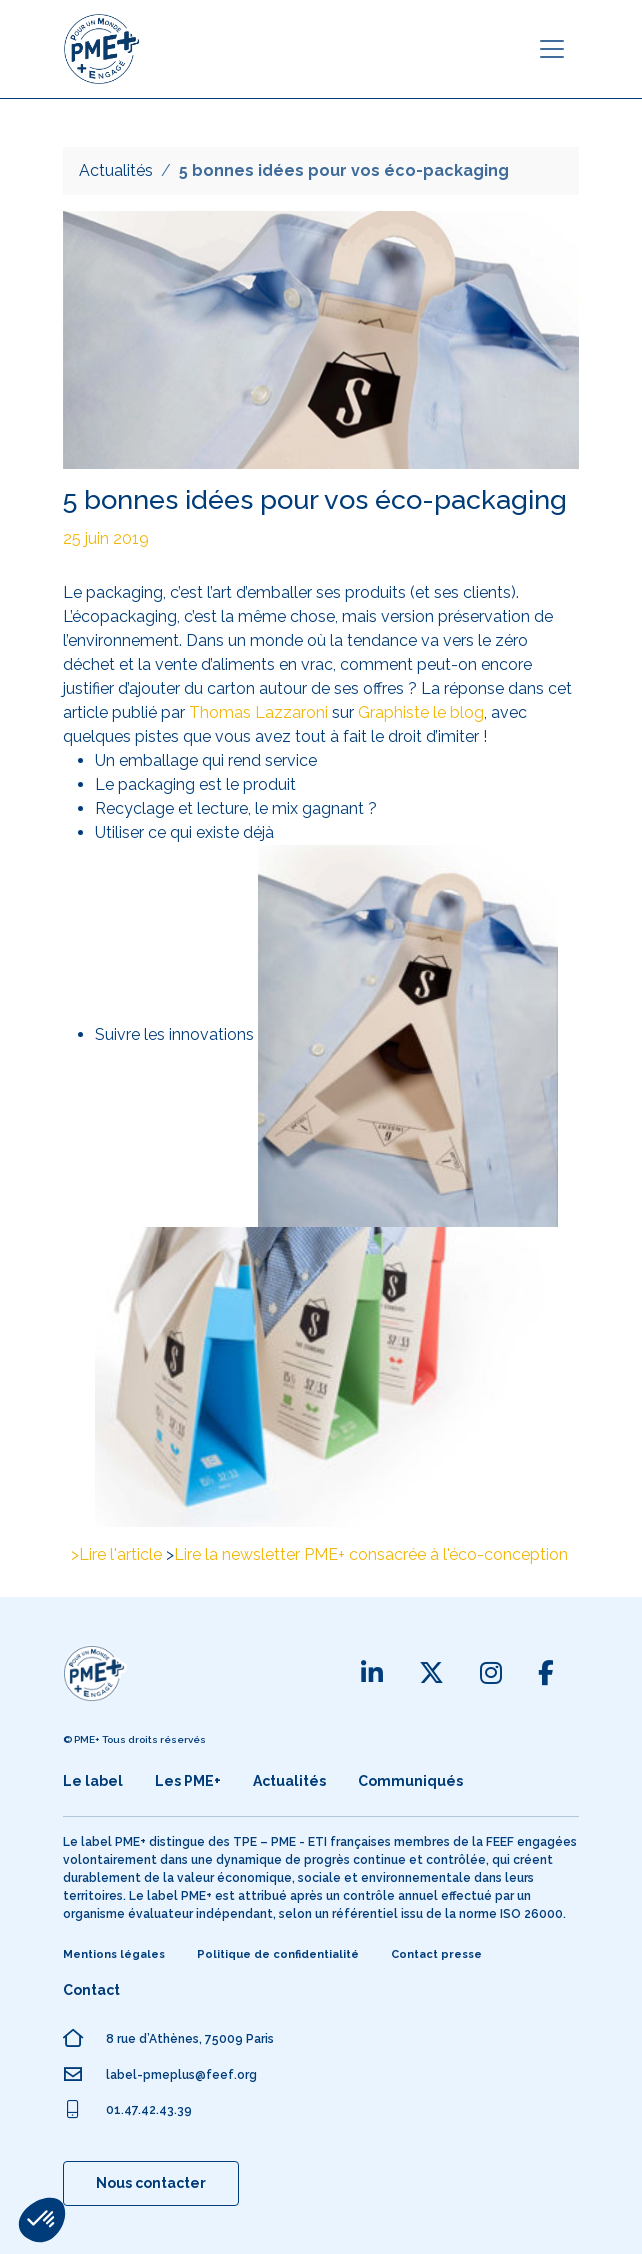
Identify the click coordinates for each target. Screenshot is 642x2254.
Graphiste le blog (421, 712)
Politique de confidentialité (278, 1954)
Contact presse (436, 1954)
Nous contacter (151, 2183)
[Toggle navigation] (552, 49)
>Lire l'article (116, 1554)
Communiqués (410, 1781)
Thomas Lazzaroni (258, 712)
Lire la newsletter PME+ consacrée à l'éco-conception (371, 1554)
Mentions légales (114, 1954)
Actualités (116, 170)
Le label (93, 1781)
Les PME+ (188, 1781)
